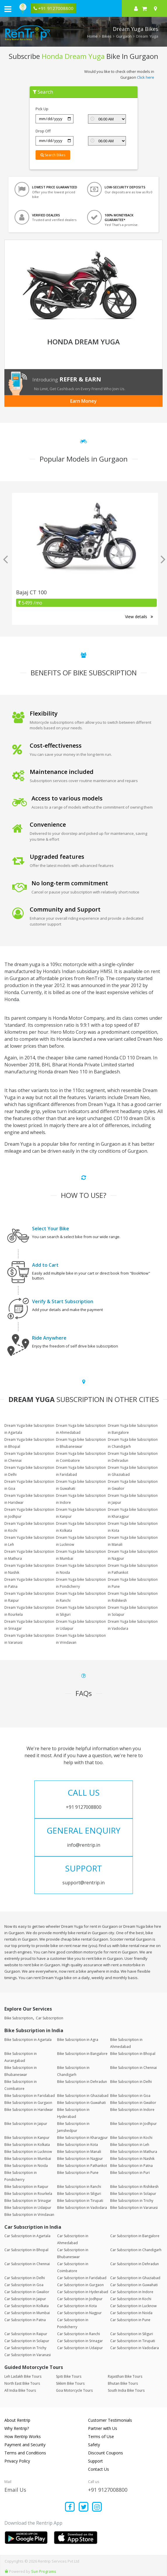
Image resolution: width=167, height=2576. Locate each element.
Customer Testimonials (110, 2420)
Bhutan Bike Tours (123, 2383)
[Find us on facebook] (70, 2507)
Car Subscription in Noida (131, 2312)
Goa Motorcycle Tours (74, 2390)
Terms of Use (101, 2436)
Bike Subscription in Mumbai (27, 2158)
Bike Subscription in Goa (130, 2095)
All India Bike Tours (20, 2390)
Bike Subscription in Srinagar (27, 2200)
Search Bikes (53, 155)
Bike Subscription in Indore (132, 2109)
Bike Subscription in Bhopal (132, 2053)
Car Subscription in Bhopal (26, 2249)
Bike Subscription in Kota (77, 2144)
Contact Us (98, 2469)
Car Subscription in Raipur (25, 2333)
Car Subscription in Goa (23, 2284)
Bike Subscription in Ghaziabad (82, 2095)
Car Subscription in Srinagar (80, 2340)
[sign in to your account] (136, 8)
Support (95, 2461)
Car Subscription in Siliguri (131, 2333)
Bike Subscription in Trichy (131, 2200)
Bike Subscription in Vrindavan (29, 2214)
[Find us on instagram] (97, 2507)
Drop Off (43, 131)
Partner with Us (102, 2428)
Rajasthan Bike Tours (125, 2376)
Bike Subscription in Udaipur (27, 2207)
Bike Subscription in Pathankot (82, 2165)
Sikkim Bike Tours (70, 2383)
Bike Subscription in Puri (130, 2172)
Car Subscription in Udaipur (80, 2347)
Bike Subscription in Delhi (131, 2081)
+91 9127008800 (107, 2489)
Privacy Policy (17, 2461)
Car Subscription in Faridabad (81, 2277)
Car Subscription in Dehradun (134, 2263)
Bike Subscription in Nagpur (80, 2158)
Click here (145, 77)
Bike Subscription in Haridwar (28, 2109)
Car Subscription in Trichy (25, 2347)
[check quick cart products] (144, 8)
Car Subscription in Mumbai (27, 2312)
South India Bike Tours (126, 2390)
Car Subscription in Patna (25, 2319)
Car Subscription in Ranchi (78, 2333)
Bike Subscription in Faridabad (29, 2095)
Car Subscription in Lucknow (133, 2305)
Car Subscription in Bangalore (134, 2235)
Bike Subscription (18, 2018)
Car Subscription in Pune (130, 2319)
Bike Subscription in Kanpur (27, 2137)
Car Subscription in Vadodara (134, 2347)
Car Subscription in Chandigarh (135, 2249)
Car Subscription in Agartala (27, 2235)
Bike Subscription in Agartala (28, 2039)
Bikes (107, 36)
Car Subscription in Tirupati (132, 2340)
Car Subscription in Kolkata (26, 2305)
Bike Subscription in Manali (79, 2151)
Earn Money (83, 401)
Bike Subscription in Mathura (133, 2151)
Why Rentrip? (16, 2428)
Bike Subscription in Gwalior (133, 2102)
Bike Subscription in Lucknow (28, 2151)
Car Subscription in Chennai (27, 2263)
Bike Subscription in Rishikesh (134, 2186)
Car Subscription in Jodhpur (80, 2298)
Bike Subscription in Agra (77, 2039)
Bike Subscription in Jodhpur (133, 2123)
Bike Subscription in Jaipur (25, 2123)
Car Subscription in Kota (77, 2305)
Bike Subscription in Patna (131, 2165)
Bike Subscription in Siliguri (79, 2193)
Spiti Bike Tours (68, 2376)
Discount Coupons (105, 2453)
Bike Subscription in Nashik (132, 2158)
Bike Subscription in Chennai (133, 2067)
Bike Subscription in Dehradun (82, 2081)
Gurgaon (124, 36)
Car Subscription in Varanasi (27, 2354)
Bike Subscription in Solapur (133, 2193)
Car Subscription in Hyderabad (82, 2291)
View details (139, 616)
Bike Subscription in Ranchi (79, 2186)
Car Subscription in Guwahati (134, 2284)
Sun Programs (43, 2571)
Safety (94, 2444)
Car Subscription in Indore (131, 2291)
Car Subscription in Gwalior (26, 2291)
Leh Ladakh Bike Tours (22, 2376)
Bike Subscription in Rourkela (28, 2193)
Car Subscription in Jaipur (25, 2298)
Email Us (15, 2489)
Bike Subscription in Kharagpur (82, 2137)
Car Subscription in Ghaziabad (135, 2277)
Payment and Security (24, 2444)
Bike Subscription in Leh (129, 2144)
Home (92, 36)
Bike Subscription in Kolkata (27, 2144)
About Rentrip (17, 2420)
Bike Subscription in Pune (78, 2172)
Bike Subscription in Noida (26, 2165)
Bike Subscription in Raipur (26, 2186)
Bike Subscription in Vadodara (82, 2207)
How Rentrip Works (22, 2436)
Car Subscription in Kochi (130, 2298)
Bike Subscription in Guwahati (81, 2102)
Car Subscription (49, 2018)
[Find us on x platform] (83, 2507)
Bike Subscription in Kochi (131, 2137)
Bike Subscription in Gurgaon (28, 2102)
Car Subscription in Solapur (26, 2340)
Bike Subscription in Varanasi (134, 2207)
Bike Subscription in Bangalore (82, 2053)
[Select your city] (156, 8)
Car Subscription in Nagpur (79, 2312)
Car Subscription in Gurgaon (80, 2284)
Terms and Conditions (25, 2453)
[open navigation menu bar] (7, 8)
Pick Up (42, 108)
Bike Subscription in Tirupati (80, 2200)
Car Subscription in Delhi (24, 2277)
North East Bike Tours (22, 2383)
